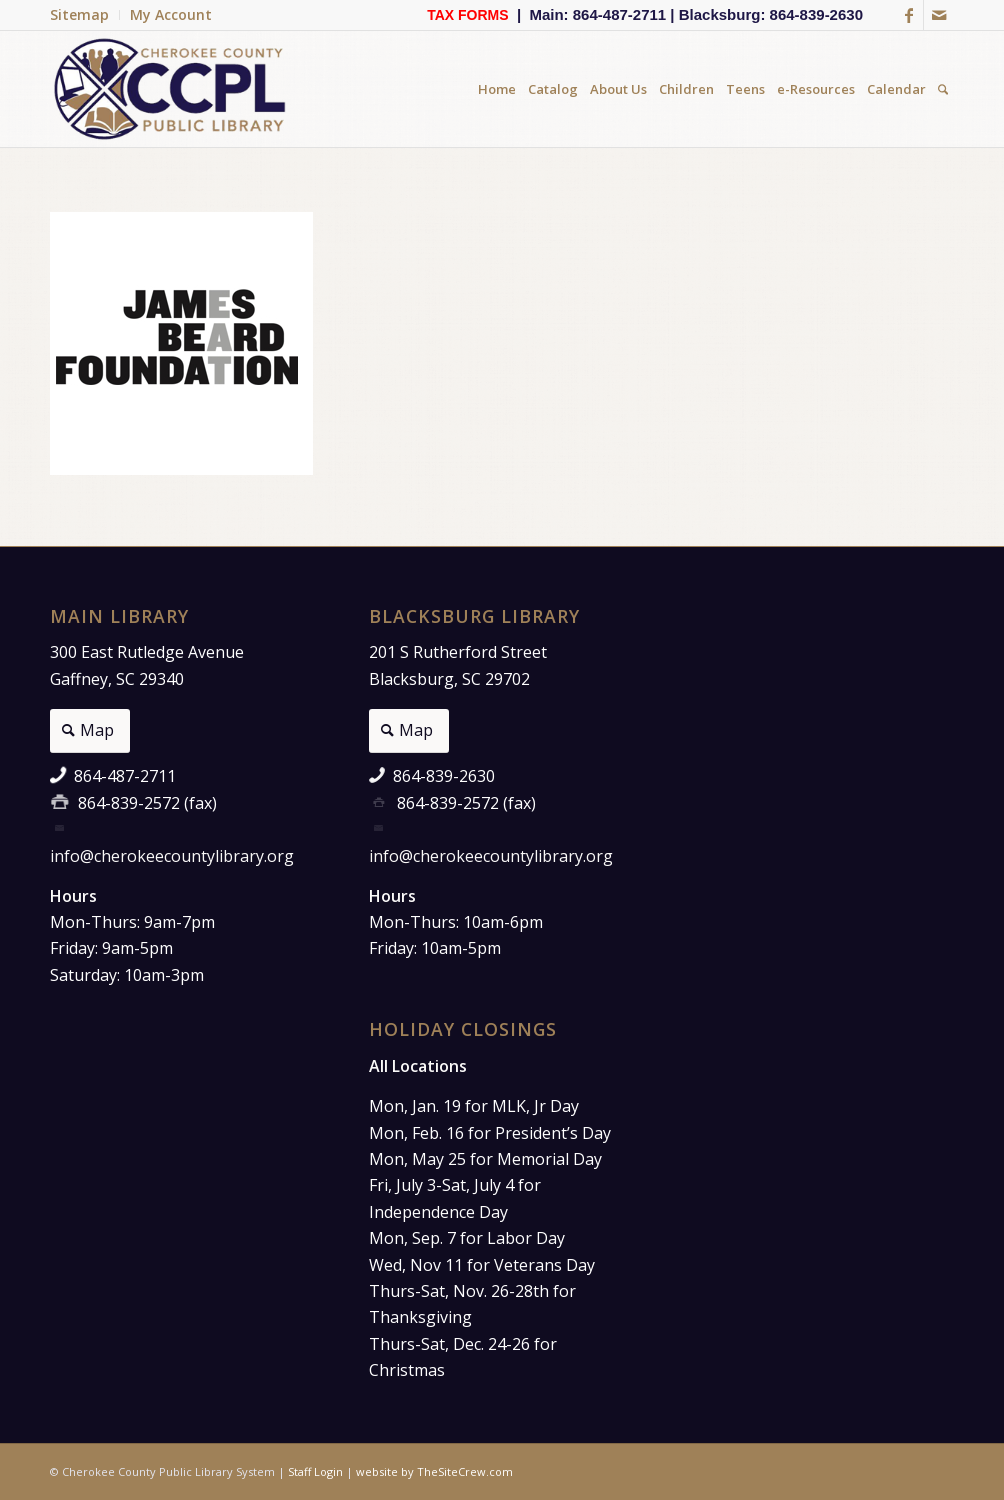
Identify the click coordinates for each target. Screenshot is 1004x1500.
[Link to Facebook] (908, 15)
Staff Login (315, 1471)
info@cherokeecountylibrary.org (172, 856)
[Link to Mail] (939, 15)
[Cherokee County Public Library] (171, 89)
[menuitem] (85, 15)
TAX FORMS (467, 15)
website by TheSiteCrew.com (434, 1471)
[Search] (943, 89)
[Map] (90, 731)
